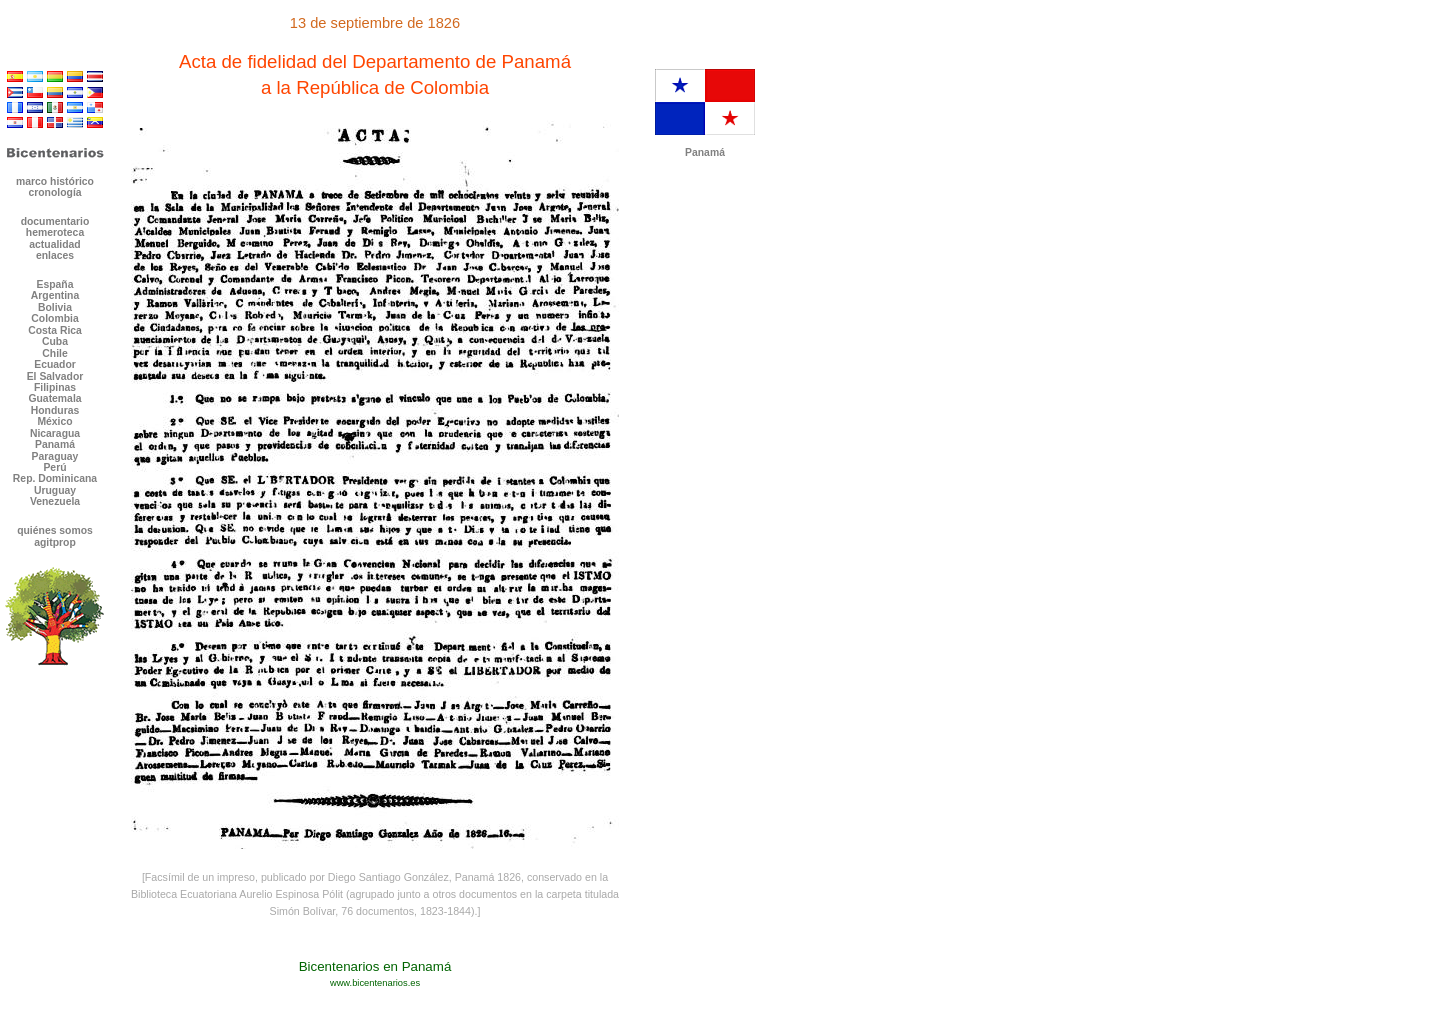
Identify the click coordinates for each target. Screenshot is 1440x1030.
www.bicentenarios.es (375, 983)
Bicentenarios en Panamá (375, 966)
